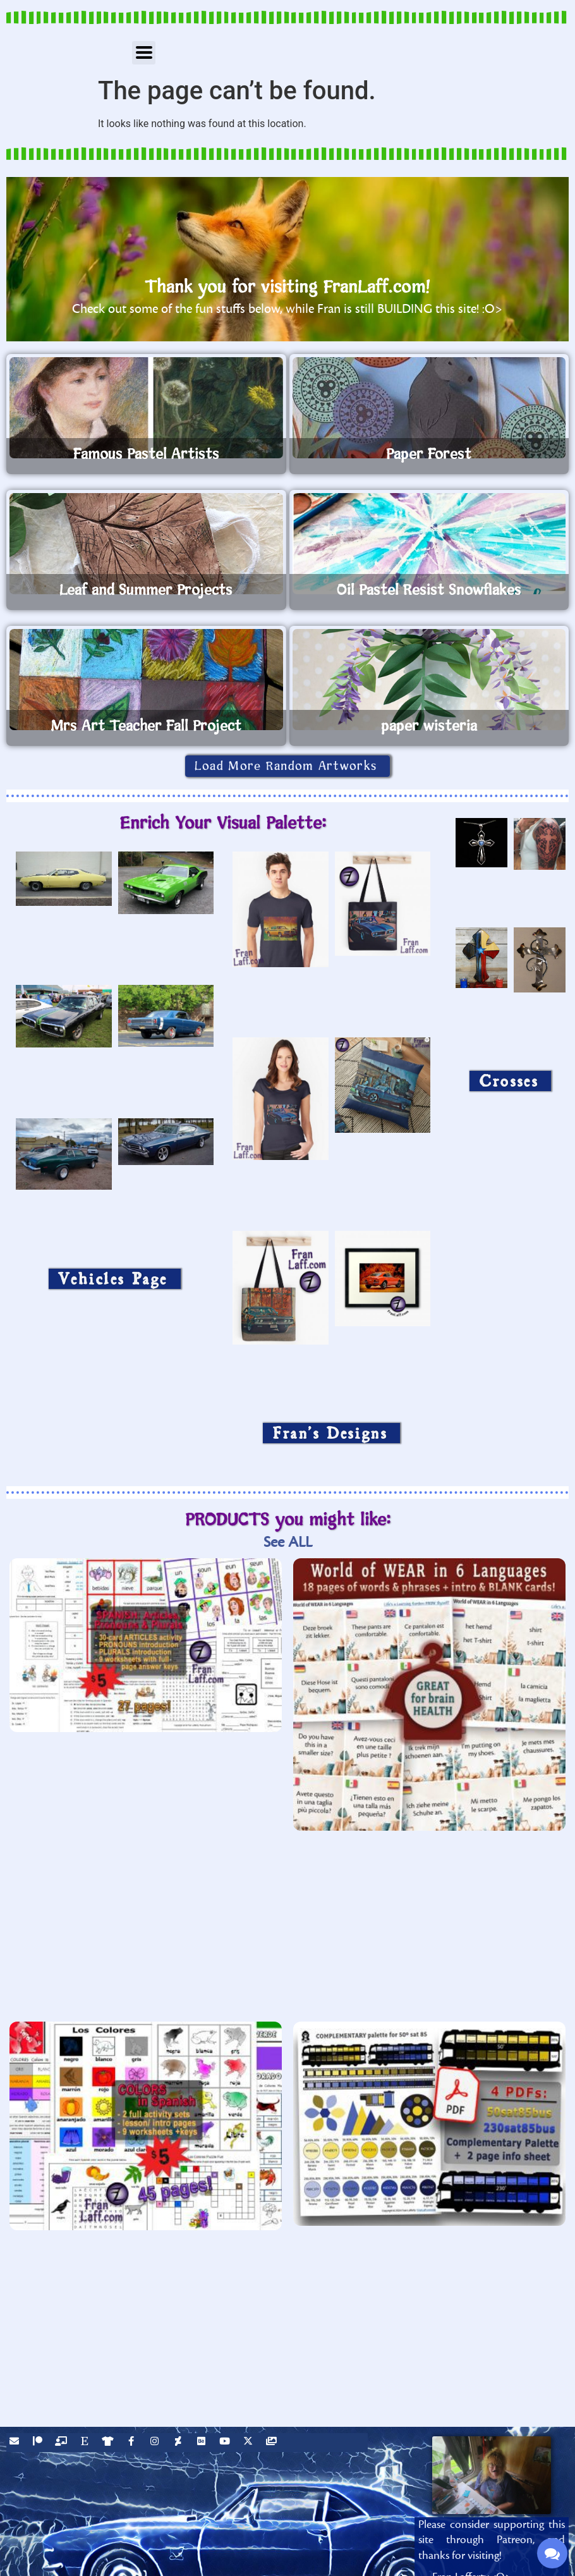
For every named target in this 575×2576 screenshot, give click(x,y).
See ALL (287, 1542)
